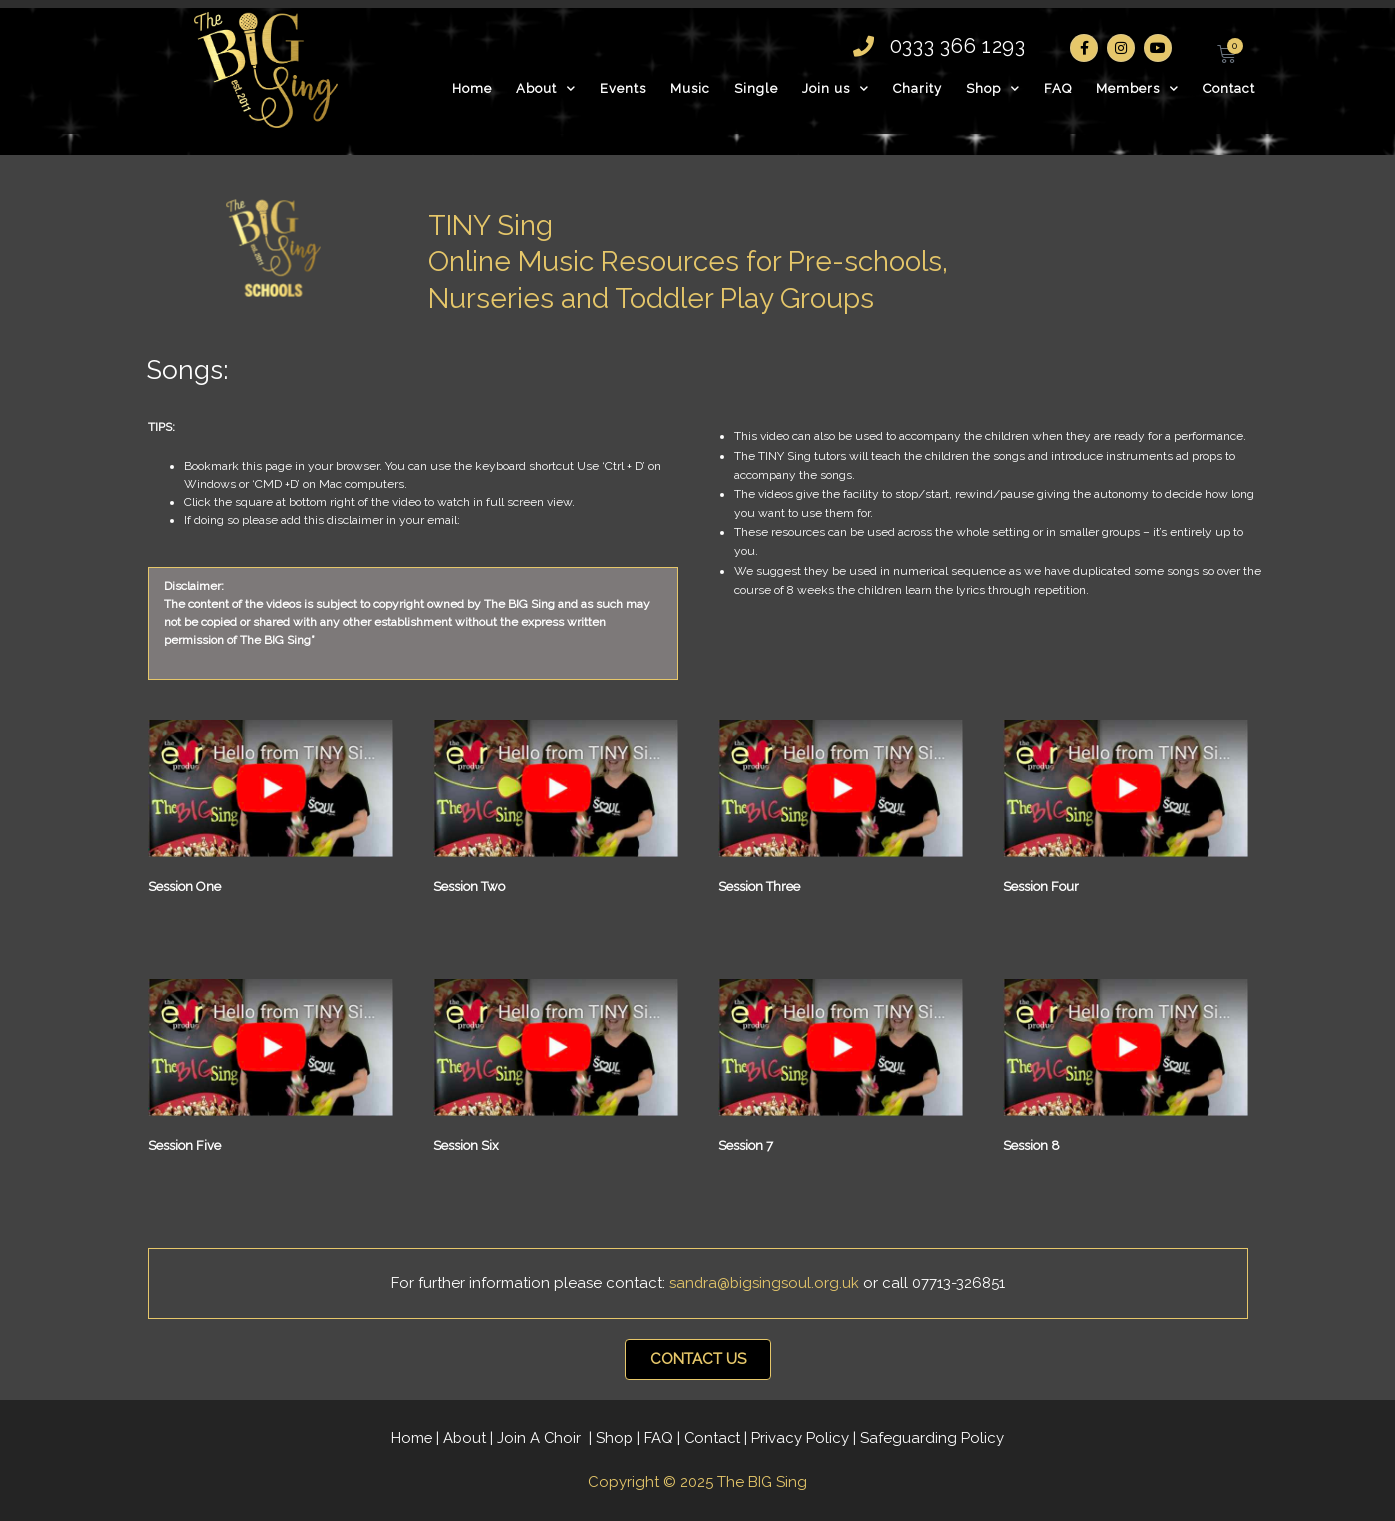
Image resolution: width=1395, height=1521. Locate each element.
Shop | (620, 1438)
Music (690, 88)
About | (468, 1438)
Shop (993, 88)
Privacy (803, 1438)
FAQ (1058, 88)
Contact (1229, 88)
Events (623, 88)
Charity (917, 88)
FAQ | (665, 1438)
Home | (414, 1438)
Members (1137, 88)
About (546, 88)
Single (756, 88)
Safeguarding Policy (935, 1438)
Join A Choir (540, 1438)
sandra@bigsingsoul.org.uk (766, 1283)
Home (472, 88)
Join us (835, 88)
